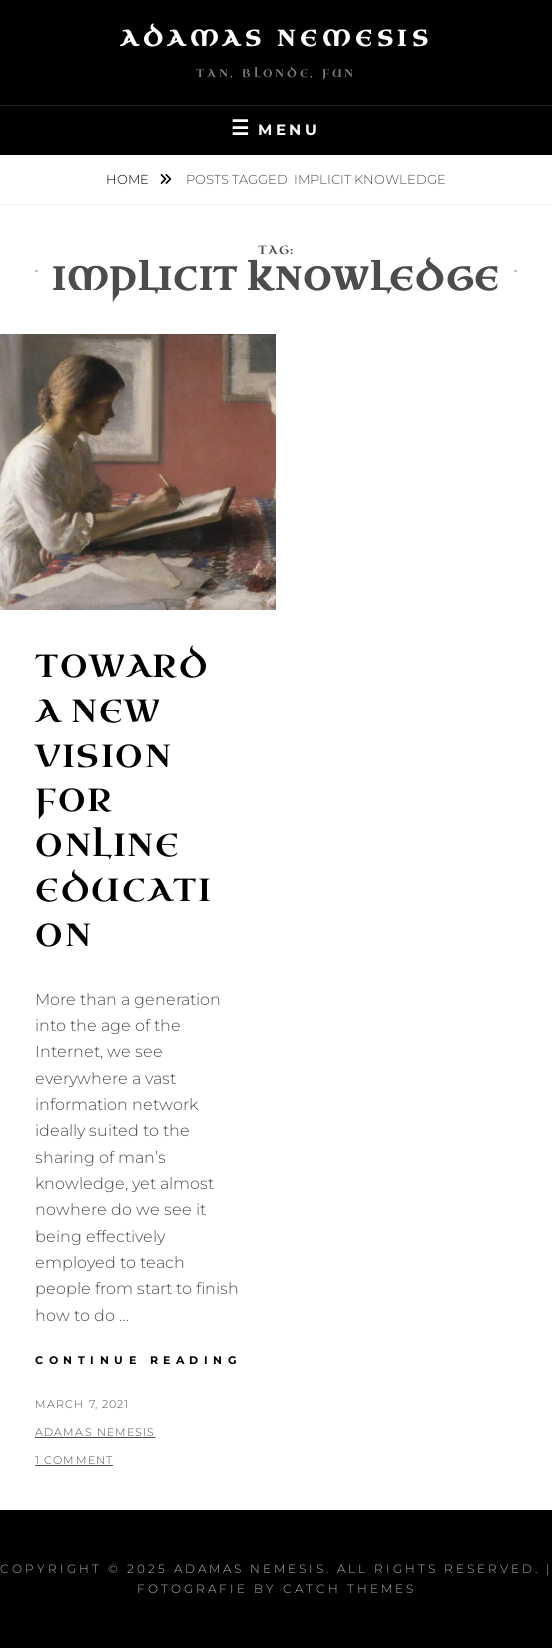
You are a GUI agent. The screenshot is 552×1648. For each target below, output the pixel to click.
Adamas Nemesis (276, 38)
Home (129, 179)
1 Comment (74, 1460)
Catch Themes (349, 1588)
